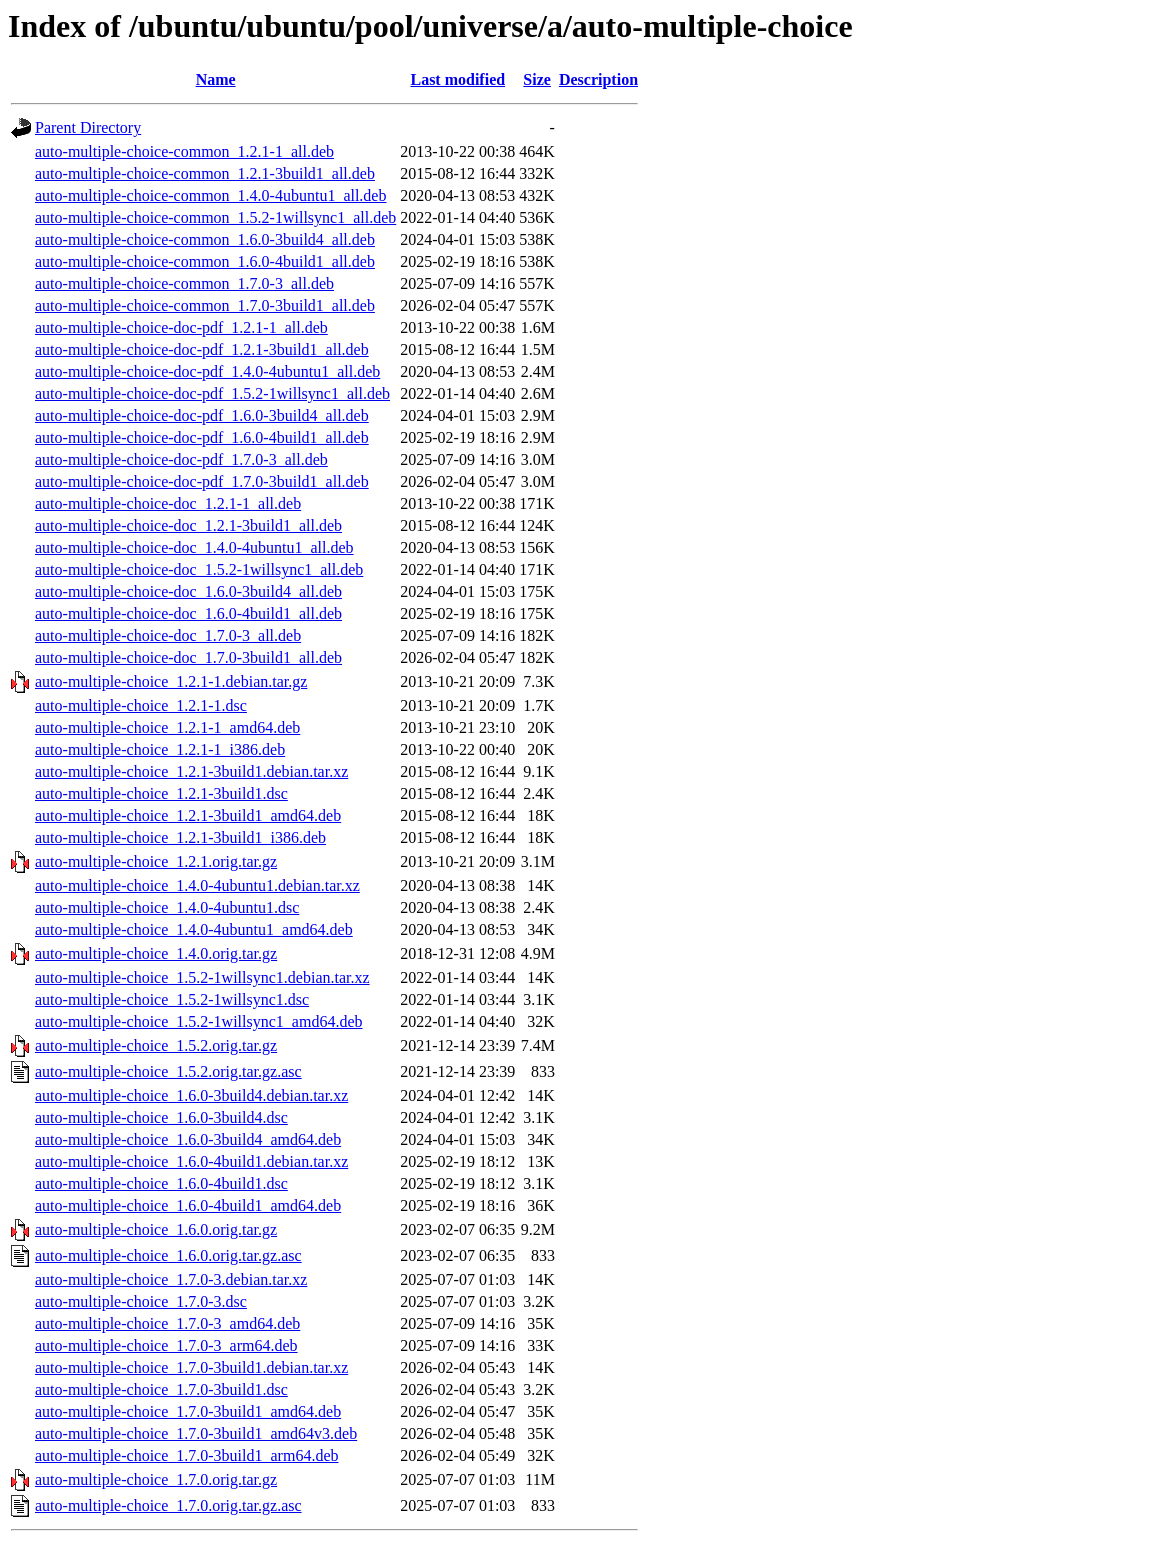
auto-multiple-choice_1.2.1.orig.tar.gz (156, 861)
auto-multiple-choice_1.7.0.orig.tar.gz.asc (168, 1505)
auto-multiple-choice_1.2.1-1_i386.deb (160, 749)
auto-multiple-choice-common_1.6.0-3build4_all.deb (205, 239)
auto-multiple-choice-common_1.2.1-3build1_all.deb (205, 173)
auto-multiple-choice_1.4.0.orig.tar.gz (156, 953)
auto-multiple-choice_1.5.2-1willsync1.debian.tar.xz (202, 977)
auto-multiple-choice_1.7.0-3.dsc (141, 1301)
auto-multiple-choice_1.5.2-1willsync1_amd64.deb (198, 1021)
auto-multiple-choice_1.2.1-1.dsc (141, 705)
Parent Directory (88, 127)
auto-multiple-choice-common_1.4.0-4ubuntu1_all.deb (210, 195)
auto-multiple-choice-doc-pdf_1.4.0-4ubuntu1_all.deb (207, 371)
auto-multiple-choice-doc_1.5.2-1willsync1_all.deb (199, 569)
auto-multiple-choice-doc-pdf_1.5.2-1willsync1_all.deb (212, 393)
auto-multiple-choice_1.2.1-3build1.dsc (161, 793)
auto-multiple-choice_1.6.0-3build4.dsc (161, 1117)
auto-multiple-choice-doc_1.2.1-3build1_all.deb (188, 525)
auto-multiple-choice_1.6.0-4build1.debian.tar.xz (191, 1161)
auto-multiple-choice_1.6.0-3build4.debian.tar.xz (191, 1095)
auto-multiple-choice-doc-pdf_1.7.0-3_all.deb (181, 459)
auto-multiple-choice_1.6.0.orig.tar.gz (156, 1229)
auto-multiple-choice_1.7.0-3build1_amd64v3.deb (196, 1433)
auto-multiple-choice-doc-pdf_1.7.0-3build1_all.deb (202, 481)
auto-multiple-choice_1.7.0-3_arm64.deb (166, 1345)
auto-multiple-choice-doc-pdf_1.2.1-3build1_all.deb (202, 349)
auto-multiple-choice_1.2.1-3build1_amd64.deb (188, 815)
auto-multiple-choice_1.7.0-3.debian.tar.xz (171, 1279)
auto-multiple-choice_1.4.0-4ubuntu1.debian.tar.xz (197, 885)
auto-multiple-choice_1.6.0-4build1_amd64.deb (188, 1205)
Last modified (457, 79)
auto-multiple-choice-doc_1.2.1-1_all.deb (168, 503)
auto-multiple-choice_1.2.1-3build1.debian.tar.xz (191, 771)
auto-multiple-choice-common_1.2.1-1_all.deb (184, 151)
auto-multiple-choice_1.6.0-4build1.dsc (161, 1183)
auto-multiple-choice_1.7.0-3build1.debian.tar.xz (191, 1367)
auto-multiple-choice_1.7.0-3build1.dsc (161, 1389)
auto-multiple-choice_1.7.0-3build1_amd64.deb (188, 1411)
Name (216, 79)
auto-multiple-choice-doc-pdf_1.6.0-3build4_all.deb (202, 415)
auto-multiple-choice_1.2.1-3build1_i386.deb (180, 837)
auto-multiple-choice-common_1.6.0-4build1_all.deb (205, 261)
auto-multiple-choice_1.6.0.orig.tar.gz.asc (168, 1255)
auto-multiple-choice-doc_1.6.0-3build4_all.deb (188, 591)
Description (598, 79)
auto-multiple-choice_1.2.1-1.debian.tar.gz (171, 681)
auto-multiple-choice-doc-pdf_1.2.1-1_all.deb (181, 327)
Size (537, 79)
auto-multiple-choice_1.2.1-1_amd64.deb (167, 727)
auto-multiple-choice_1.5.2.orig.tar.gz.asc (168, 1071)
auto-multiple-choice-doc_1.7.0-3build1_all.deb (188, 657)
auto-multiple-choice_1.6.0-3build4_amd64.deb (188, 1139)
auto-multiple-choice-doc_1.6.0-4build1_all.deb (188, 613)
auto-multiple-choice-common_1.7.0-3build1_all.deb (205, 305)
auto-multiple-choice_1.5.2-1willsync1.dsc (172, 999)
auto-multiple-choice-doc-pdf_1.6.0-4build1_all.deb (202, 437)
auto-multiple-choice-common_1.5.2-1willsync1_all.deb (215, 217)
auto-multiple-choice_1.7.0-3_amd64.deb (167, 1323)
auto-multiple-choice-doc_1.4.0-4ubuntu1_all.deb (194, 547)
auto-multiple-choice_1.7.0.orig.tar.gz (156, 1479)
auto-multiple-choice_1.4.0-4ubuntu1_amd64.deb (194, 929)
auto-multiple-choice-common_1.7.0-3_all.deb (184, 283)
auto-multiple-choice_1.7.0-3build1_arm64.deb (186, 1455)
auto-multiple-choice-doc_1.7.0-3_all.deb (168, 635)
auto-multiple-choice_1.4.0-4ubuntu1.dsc (167, 907)
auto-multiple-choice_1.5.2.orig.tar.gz (156, 1045)
